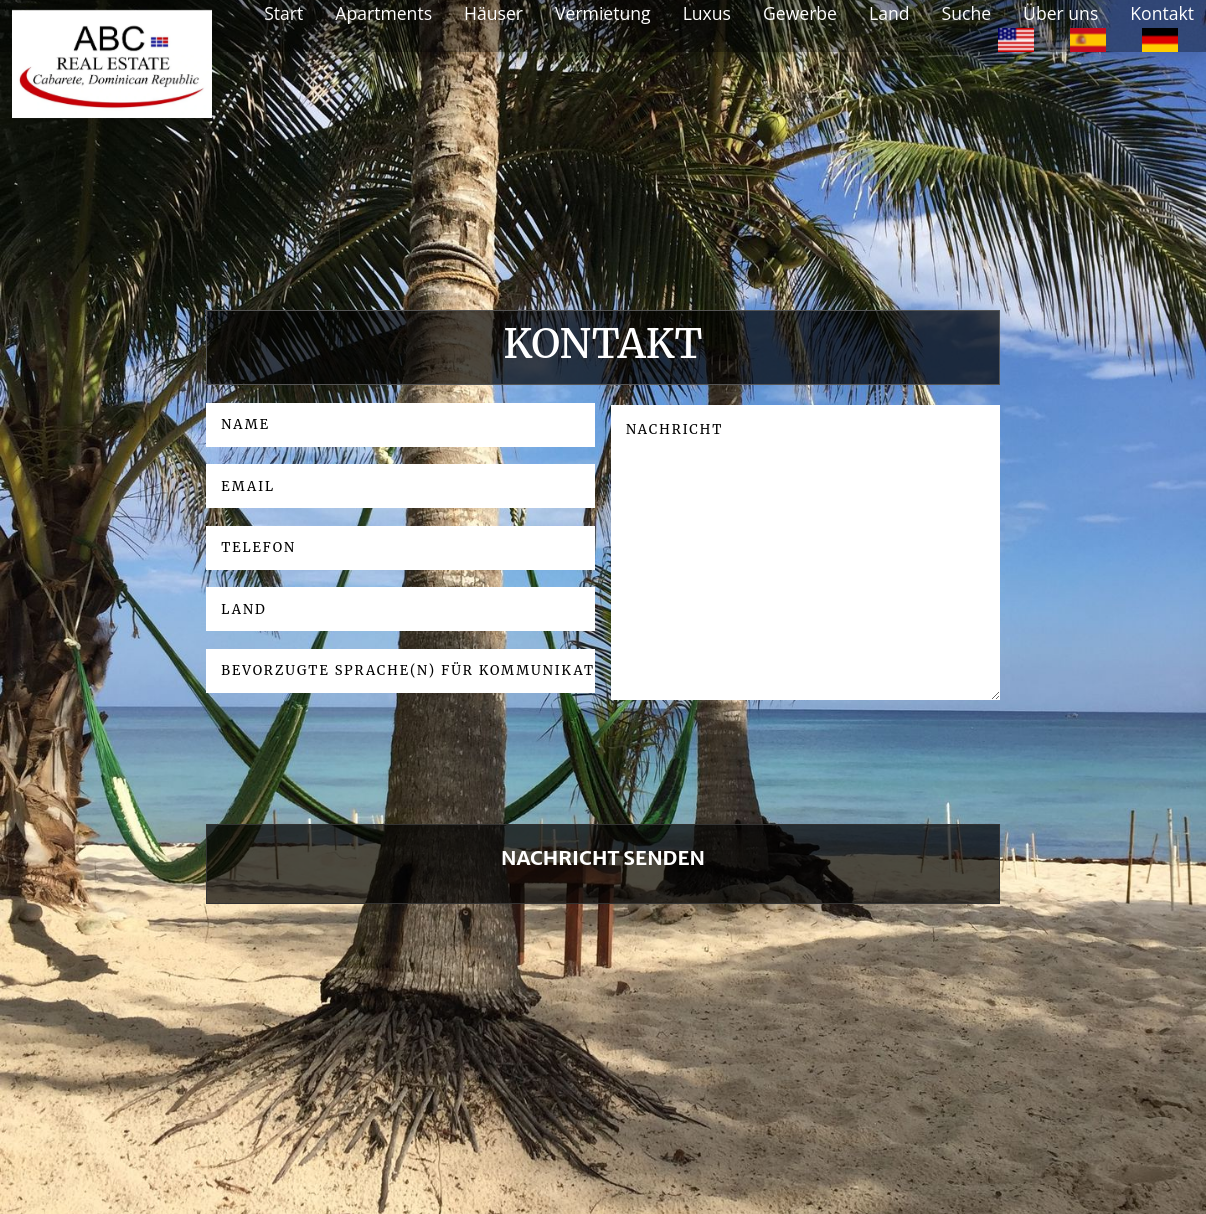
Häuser (493, 13)
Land (889, 13)
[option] (1016, 38)
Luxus (707, 13)
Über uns (1060, 13)
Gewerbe (800, 13)
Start (283, 13)
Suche (967, 13)
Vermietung (603, 13)
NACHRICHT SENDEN (603, 857)
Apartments (383, 13)
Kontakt (1162, 13)
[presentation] (358, 770)
